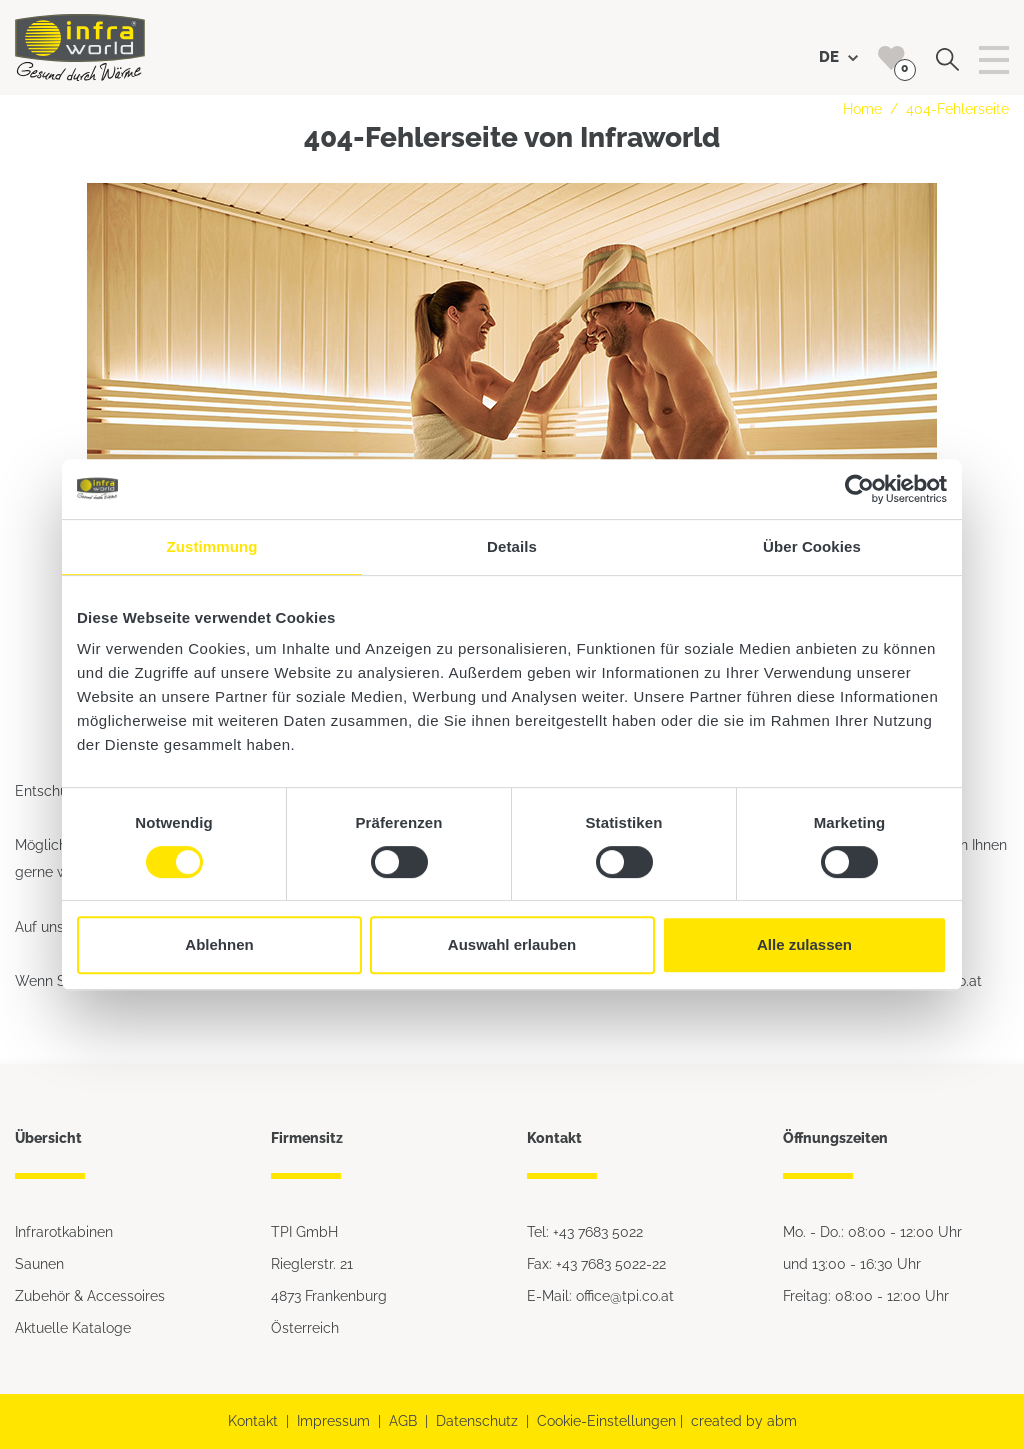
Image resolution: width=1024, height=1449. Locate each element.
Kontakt (253, 1421)
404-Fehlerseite (957, 109)
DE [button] (838, 57)
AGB (403, 1421)
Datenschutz (477, 1421)
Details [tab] (512, 546)
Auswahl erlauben (512, 944)
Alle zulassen (804, 944)
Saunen (39, 1264)
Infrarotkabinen (64, 1232)
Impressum (333, 1421)
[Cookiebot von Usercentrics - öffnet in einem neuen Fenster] (859, 489)
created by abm (744, 1421)
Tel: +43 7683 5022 (585, 1232)
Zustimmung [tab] (212, 546)
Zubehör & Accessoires (90, 1296)
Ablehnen (219, 944)
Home (862, 109)
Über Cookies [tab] (812, 546)
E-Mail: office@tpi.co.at (600, 1296)
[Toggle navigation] (994, 60)
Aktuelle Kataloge (73, 1328)
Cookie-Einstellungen (606, 1421)
